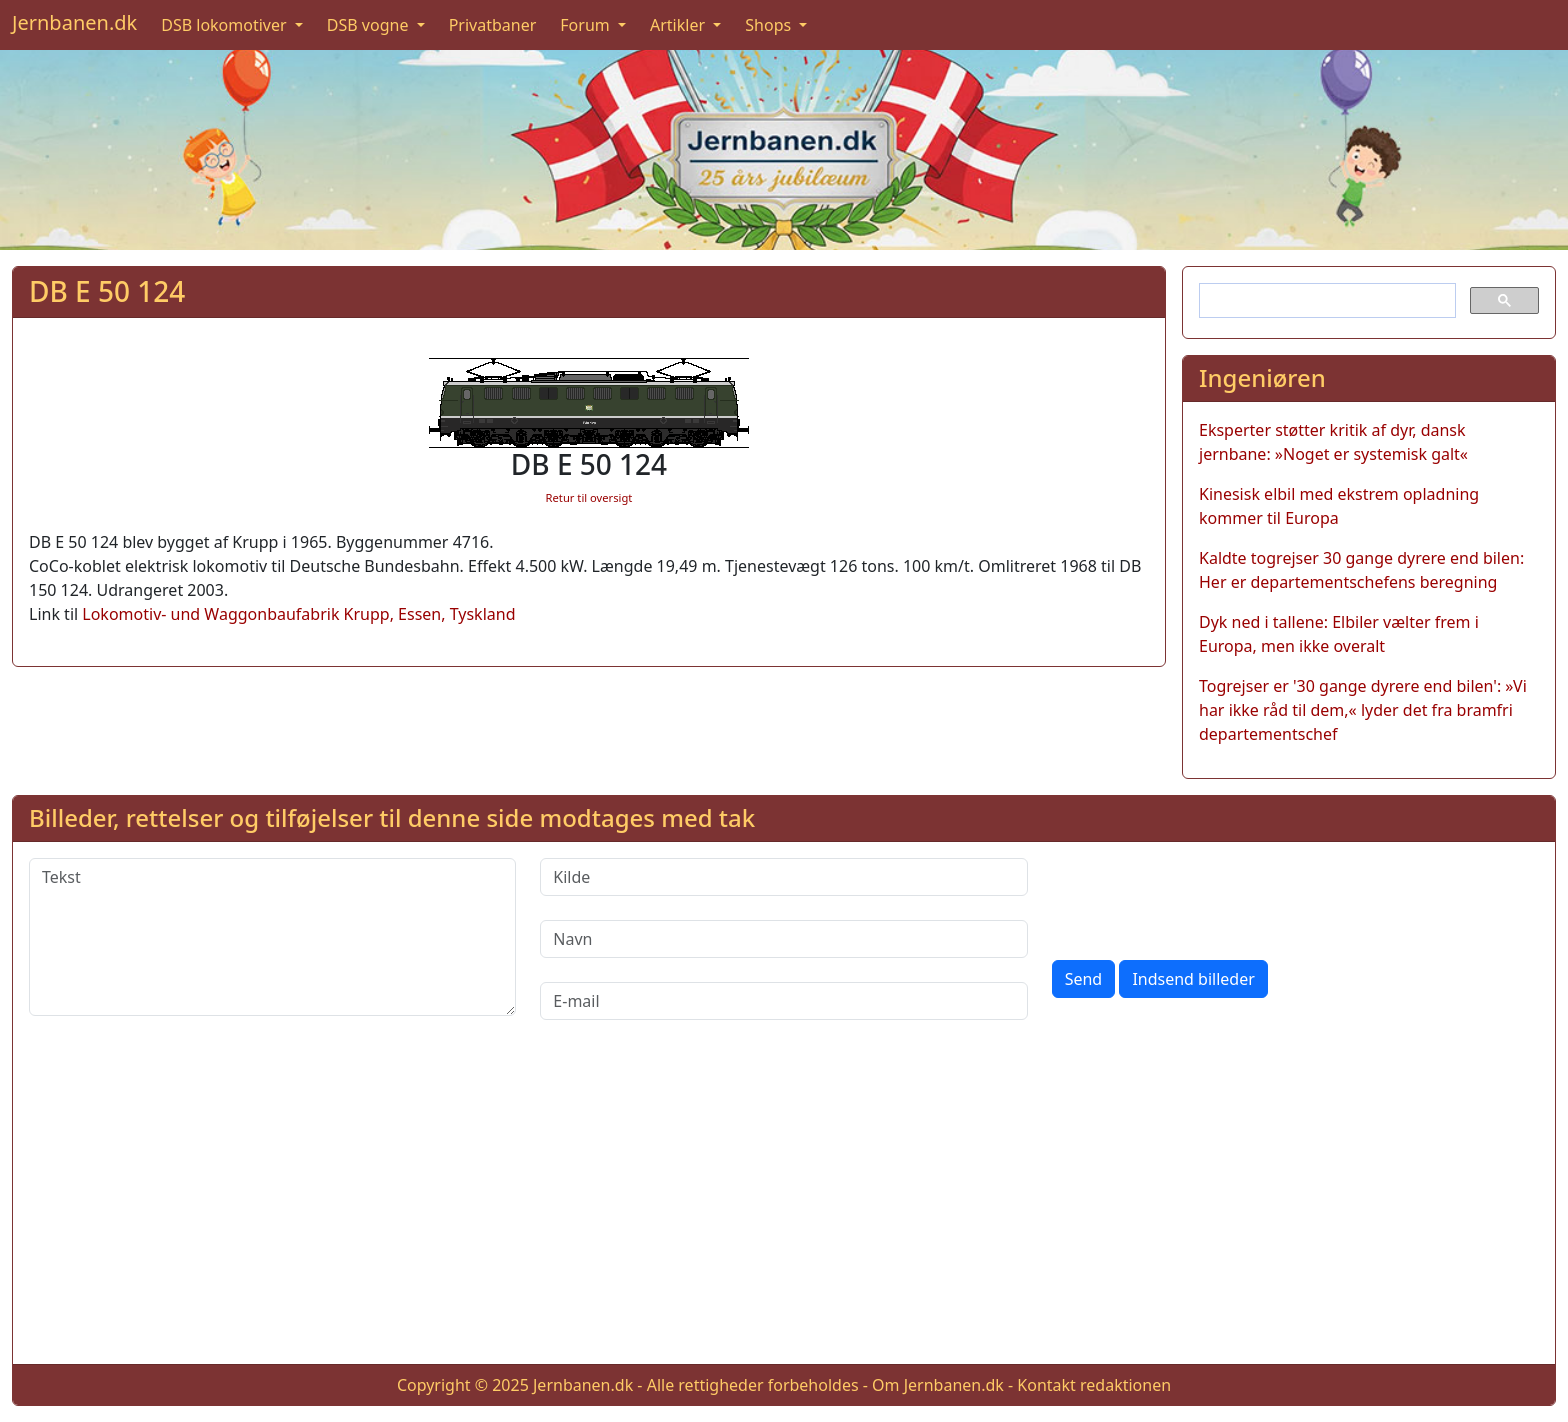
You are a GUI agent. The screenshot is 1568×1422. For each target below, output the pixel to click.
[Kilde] (783, 877)
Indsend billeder (1193, 979)
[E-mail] (783, 1001)
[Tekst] (272, 937)
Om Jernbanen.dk (938, 1385)
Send (1084, 979)
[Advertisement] (784, 1208)
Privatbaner (493, 25)
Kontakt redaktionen (1094, 1385)
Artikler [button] (679, 25)
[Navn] (783, 939)
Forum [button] (587, 25)
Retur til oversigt (589, 497)
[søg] (1325, 301)
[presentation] (1204, 897)
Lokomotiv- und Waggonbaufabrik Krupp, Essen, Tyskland (298, 614)
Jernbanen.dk (74, 22)
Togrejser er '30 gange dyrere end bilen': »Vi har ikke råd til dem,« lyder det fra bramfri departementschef (1363, 710)
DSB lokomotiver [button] (226, 25)
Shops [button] (770, 25)
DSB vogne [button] (370, 25)
